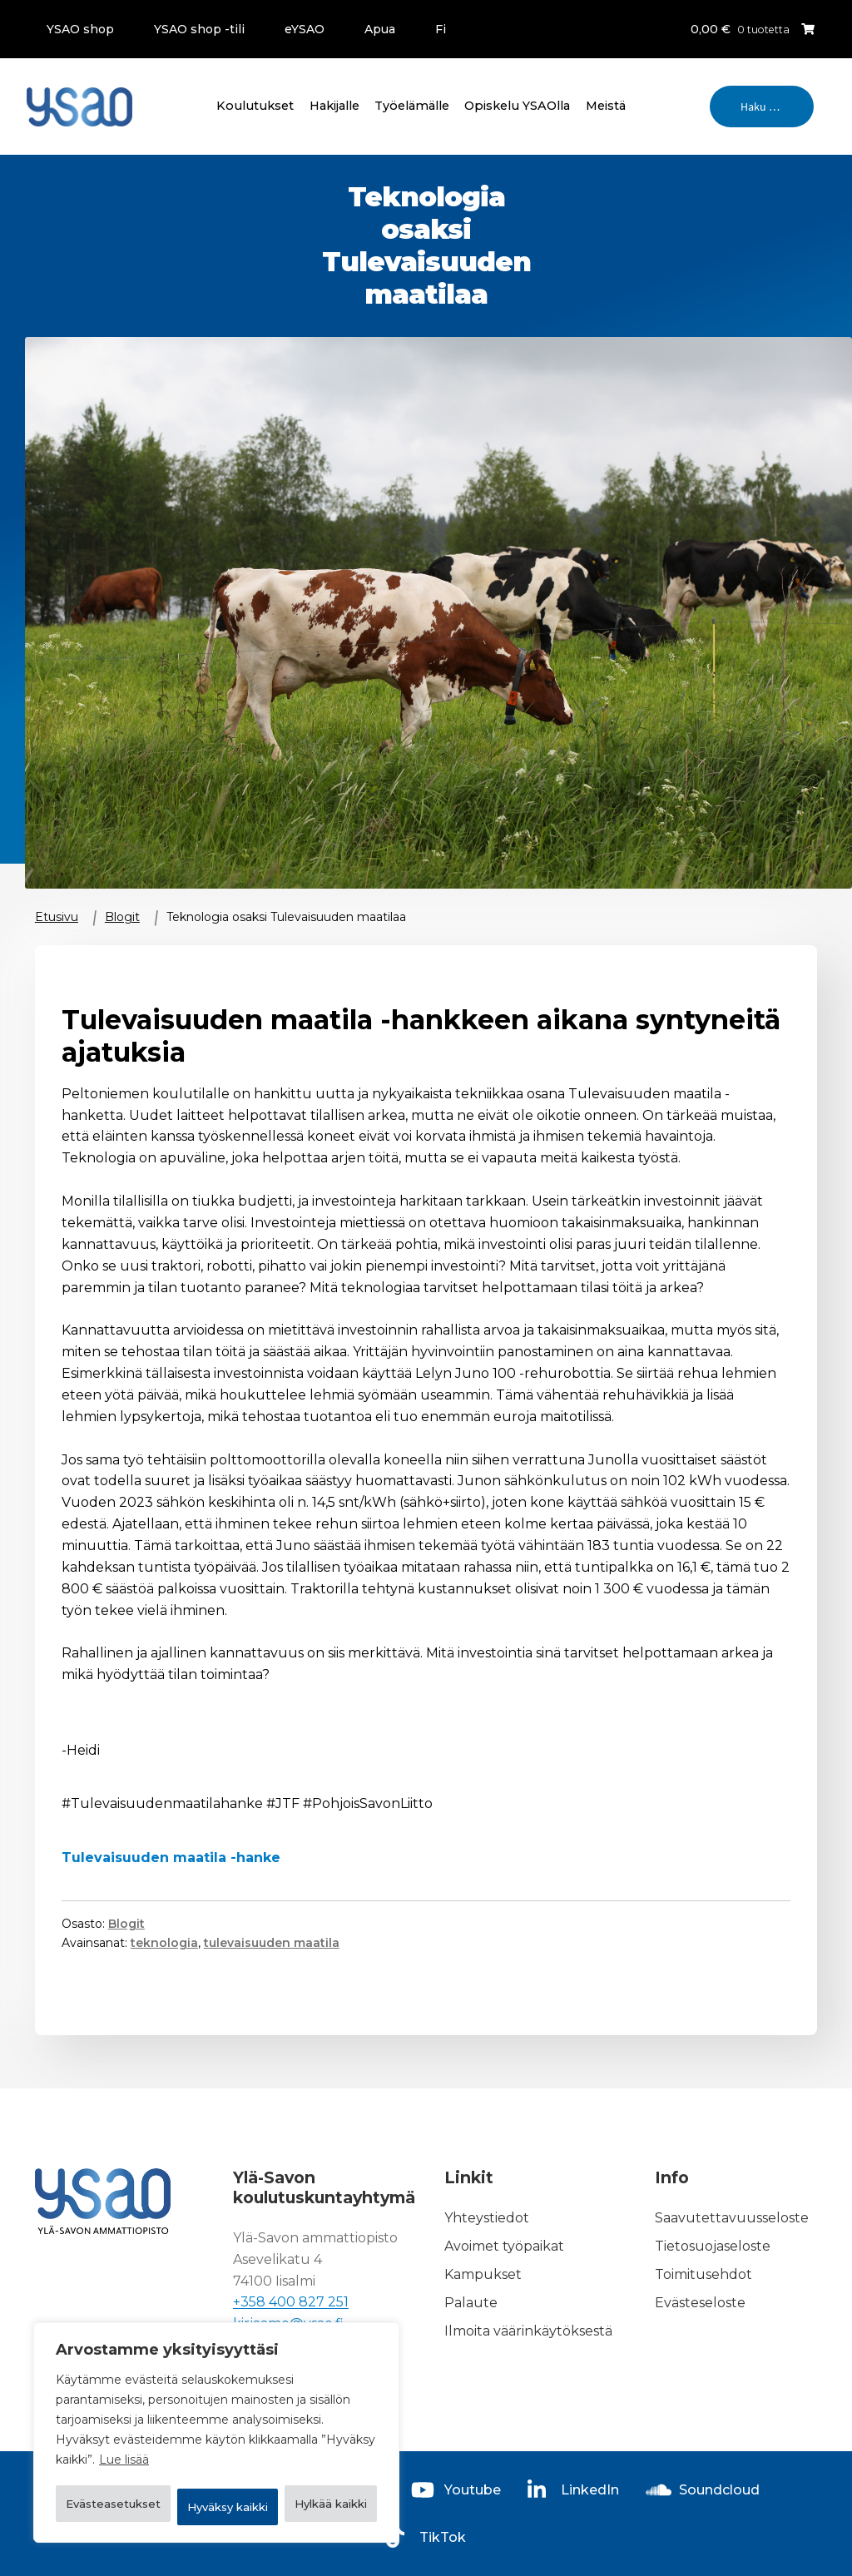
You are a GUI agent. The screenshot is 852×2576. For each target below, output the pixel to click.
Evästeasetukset (139, 2463)
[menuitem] (434, 29)
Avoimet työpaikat (504, 2246)
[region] (216, 2414)
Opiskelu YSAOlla (517, 105)
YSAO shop (80, 29)
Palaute (471, 2303)
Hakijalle (334, 105)
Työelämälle (411, 105)
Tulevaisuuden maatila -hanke (171, 1857)
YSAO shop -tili (199, 29)
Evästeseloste (700, 2303)
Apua (379, 29)
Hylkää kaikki (304, 2463)
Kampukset (483, 2274)
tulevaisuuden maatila (271, 1942)
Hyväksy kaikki (216, 2506)
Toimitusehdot (703, 2274)
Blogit (122, 916)
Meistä (606, 105)
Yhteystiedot (486, 2219)
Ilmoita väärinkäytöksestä (528, 2331)
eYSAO (304, 29)
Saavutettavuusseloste (732, 2219)
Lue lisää (124, 2422)
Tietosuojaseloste (712, 2246)
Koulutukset (255, 105)
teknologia (164, 1942)
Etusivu (56, 916)
